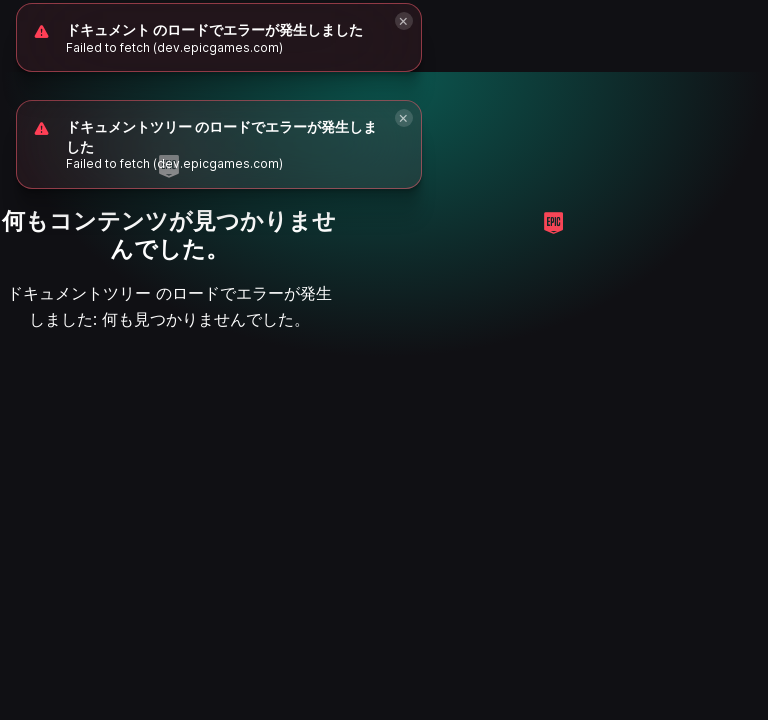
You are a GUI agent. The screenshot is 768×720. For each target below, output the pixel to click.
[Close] (404, 118)
